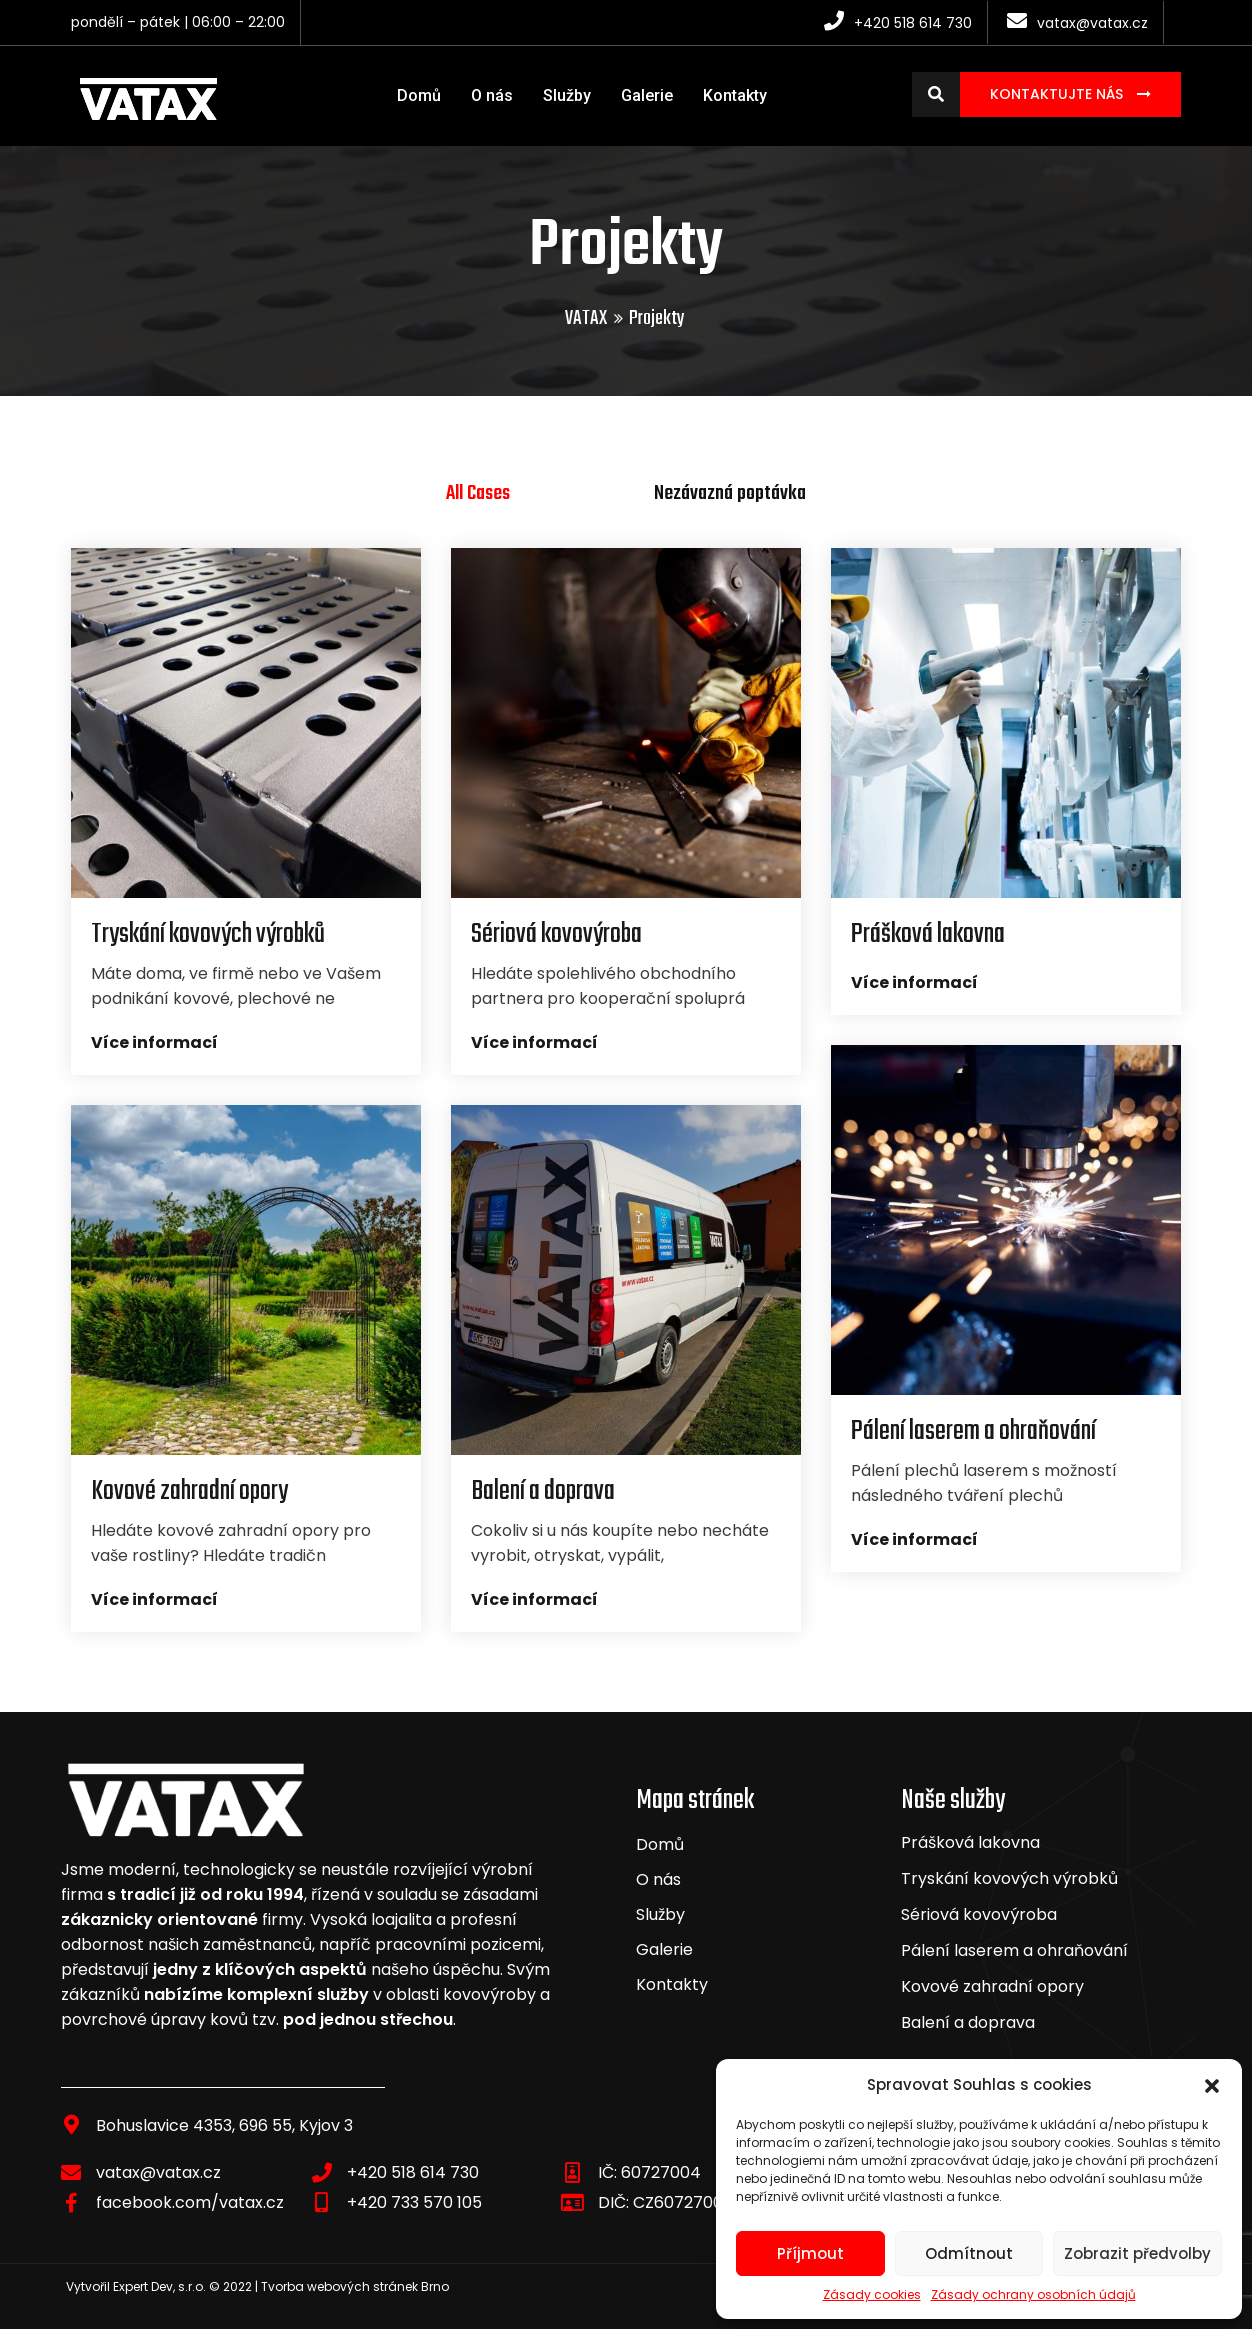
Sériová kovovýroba (979, 1914)
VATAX (586, 318)
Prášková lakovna (970, 1842)
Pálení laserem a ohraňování (1014, 1950)
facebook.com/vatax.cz (190, 2202)
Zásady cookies (872, 2294)
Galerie (647, 95)
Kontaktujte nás (1058, 94)
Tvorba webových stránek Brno (355, 2286)
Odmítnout (969, 2253)
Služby (567, 95)
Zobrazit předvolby (1137, 2253)
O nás (492, 95)
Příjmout (810, 2253)
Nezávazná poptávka (730, 493)
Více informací (154, 1042)
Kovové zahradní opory (992, 1986)
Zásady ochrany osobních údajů (1033, 2294)
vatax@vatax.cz (158, 2172)
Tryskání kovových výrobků (1009, 1878)
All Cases (478, 493)
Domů (419, 95)
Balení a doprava (968, 2022)
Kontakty (735, 95)
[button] (1212, 2085)
